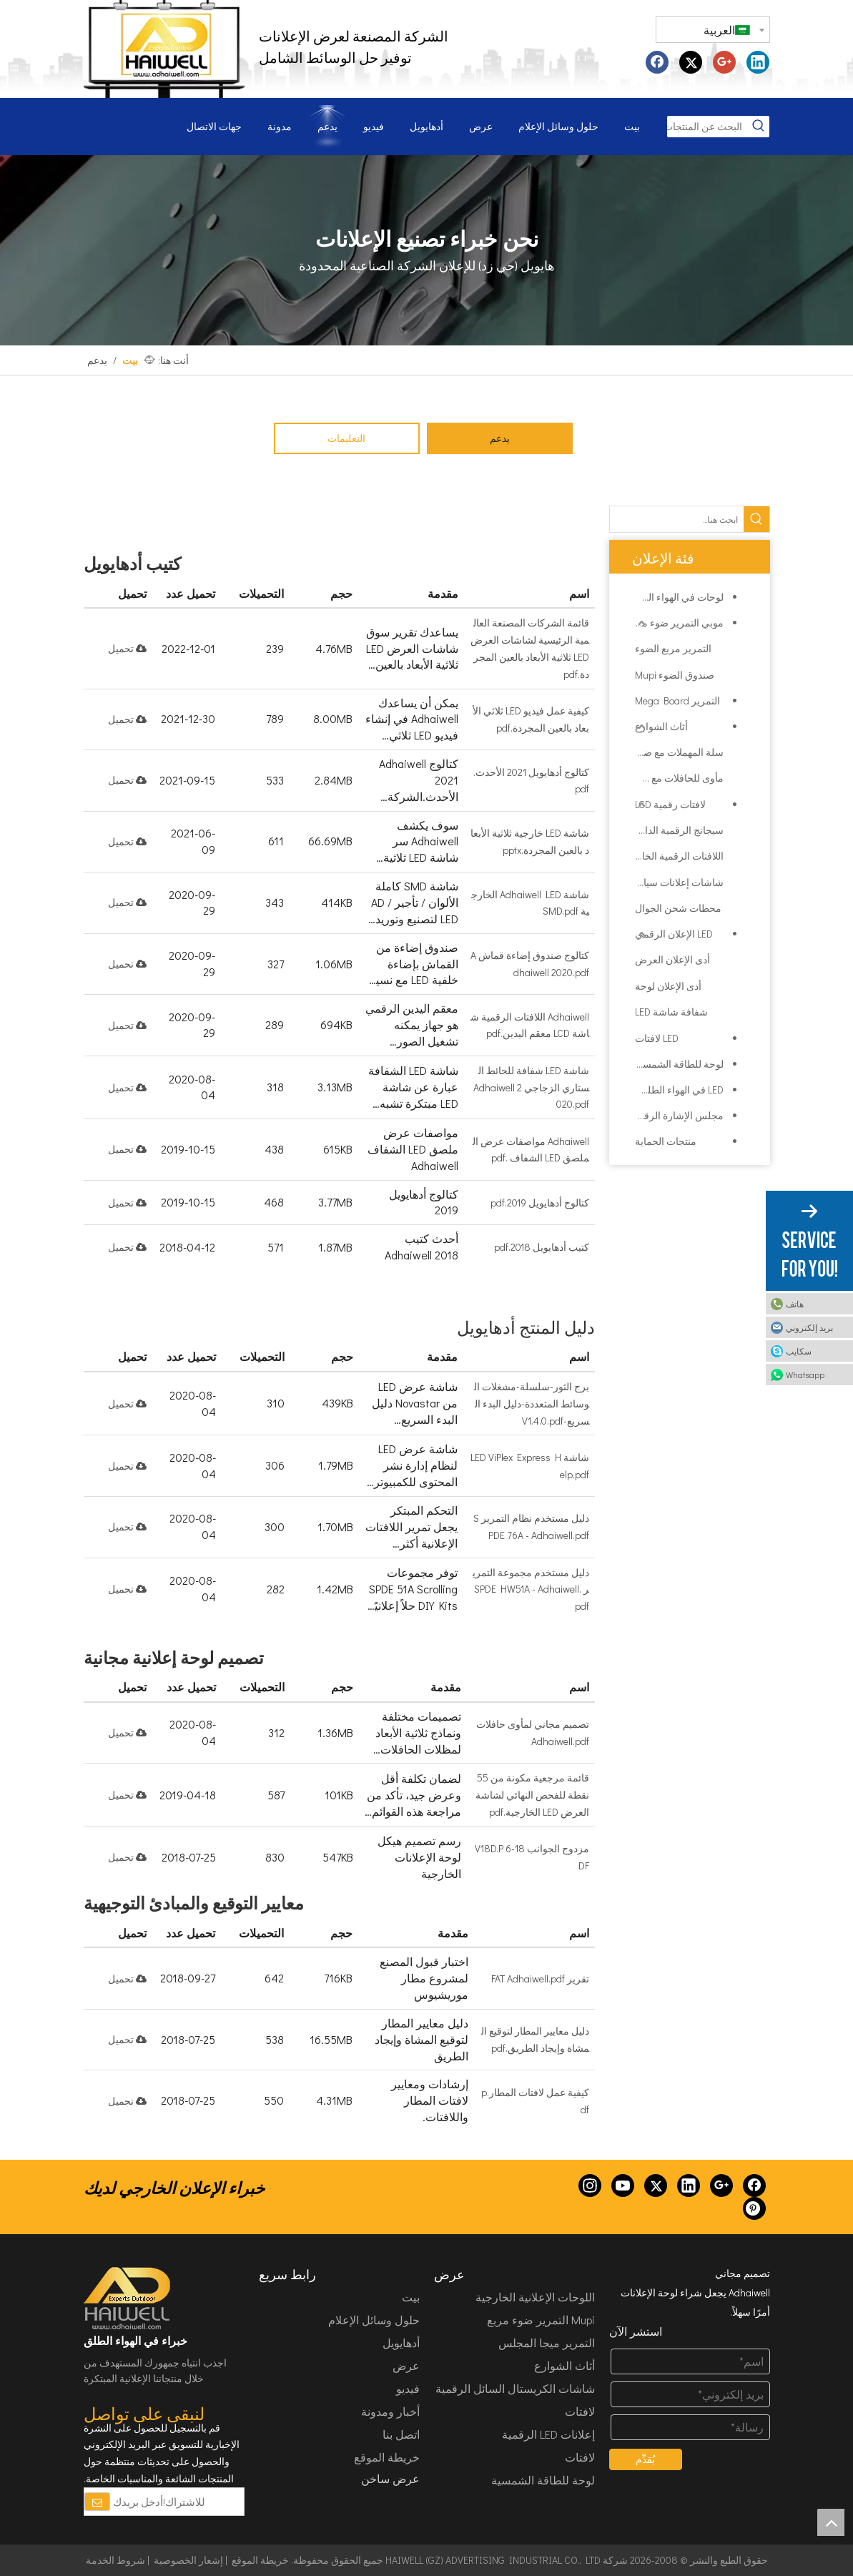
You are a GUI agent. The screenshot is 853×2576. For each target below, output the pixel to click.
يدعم (500, 438)
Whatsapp (805, 1374)
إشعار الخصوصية (188, 2560)
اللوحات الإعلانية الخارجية (535, 2296)
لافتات (580, 2456)
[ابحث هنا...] (677, 519)
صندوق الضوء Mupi (674, 675)
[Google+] (721, 2185)
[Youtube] (622, 2185)
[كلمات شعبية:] (758, 126)
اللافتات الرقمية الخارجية (679, 855)
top (830, 2522)
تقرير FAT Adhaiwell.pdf (540, 1978)
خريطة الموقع (387, 2456)
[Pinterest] (754, 2208)
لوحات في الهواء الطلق (676, 597)
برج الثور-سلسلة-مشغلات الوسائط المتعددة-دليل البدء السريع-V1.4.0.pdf (531, 1403)
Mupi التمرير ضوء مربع (541, 2319)
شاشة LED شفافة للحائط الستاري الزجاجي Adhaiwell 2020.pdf (531, 1087)
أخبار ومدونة (390, 2411)
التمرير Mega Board (677, 700)
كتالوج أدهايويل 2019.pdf (539, 1202)
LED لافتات (657, 1038)
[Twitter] (655, 2185)
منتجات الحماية (665, 1141)
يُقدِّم (645, 2459)
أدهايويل (401, 2342)
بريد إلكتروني (809, 1327)
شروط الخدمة (115, 2560)
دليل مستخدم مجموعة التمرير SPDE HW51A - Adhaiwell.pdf (531, 1589)
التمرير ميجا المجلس (546, 2342)
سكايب (799, 1351)
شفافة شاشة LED (671, 1011)
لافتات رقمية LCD (670, 804)
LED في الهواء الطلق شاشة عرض (673, 1089)
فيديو (408, 2388)
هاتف (795, 1303)
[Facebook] (754, 2185)
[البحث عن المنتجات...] (707, 126)
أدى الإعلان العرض (672, 959)
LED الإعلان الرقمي (674, 933)
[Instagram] (589, 2185)
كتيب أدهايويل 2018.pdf (541, 1247)
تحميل (127, 648)
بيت (411, 2296)
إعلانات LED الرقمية (548, 2434)
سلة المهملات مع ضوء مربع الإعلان (679, 752)
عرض (406, 2365)
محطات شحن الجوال (678, 908)
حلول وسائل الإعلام (374, 2319)
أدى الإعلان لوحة (668, 986)
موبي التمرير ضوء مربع (676, 622)
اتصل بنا (401, 2434)
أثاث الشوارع (661, 726)
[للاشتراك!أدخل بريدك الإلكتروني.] (148, 2501)
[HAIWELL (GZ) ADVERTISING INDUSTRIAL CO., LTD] (128, 2298)
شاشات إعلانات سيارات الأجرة (679, 882)
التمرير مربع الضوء (673, 648)
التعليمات (346, 438)
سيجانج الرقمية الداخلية (679, 830)
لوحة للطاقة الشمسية (679, 1064)
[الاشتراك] (97, 2501)
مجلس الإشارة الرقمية (677, 1115)
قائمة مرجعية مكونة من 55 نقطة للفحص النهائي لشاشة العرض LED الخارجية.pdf (532, 1795)
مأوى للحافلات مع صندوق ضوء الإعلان (679, 778)
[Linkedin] (688, 2185)
